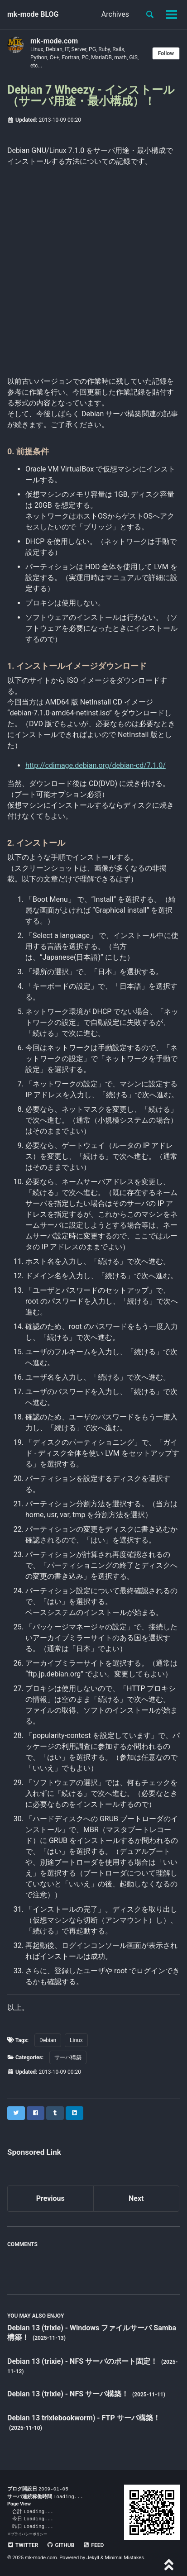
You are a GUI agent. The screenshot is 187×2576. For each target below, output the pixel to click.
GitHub (60, 2545)
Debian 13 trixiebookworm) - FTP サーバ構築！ (83, 2418)
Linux (76, 2040)
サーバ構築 (68, 2057)
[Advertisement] (93, 269)
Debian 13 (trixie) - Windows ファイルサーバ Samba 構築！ (91, 2333)
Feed (93, 2545)
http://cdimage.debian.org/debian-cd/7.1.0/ (95, 765)
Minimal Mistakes (124, 2558)
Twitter (22, 2545)
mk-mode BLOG (33, 14)
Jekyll (92, 2558)
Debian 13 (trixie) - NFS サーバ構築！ (68, 2394)
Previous (50, 2198)
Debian (47, 2040)
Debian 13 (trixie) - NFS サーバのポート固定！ (83, 2361)
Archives (115, 14)
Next (136, 2198)
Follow (166, 53)
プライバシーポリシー (29, 2534)
